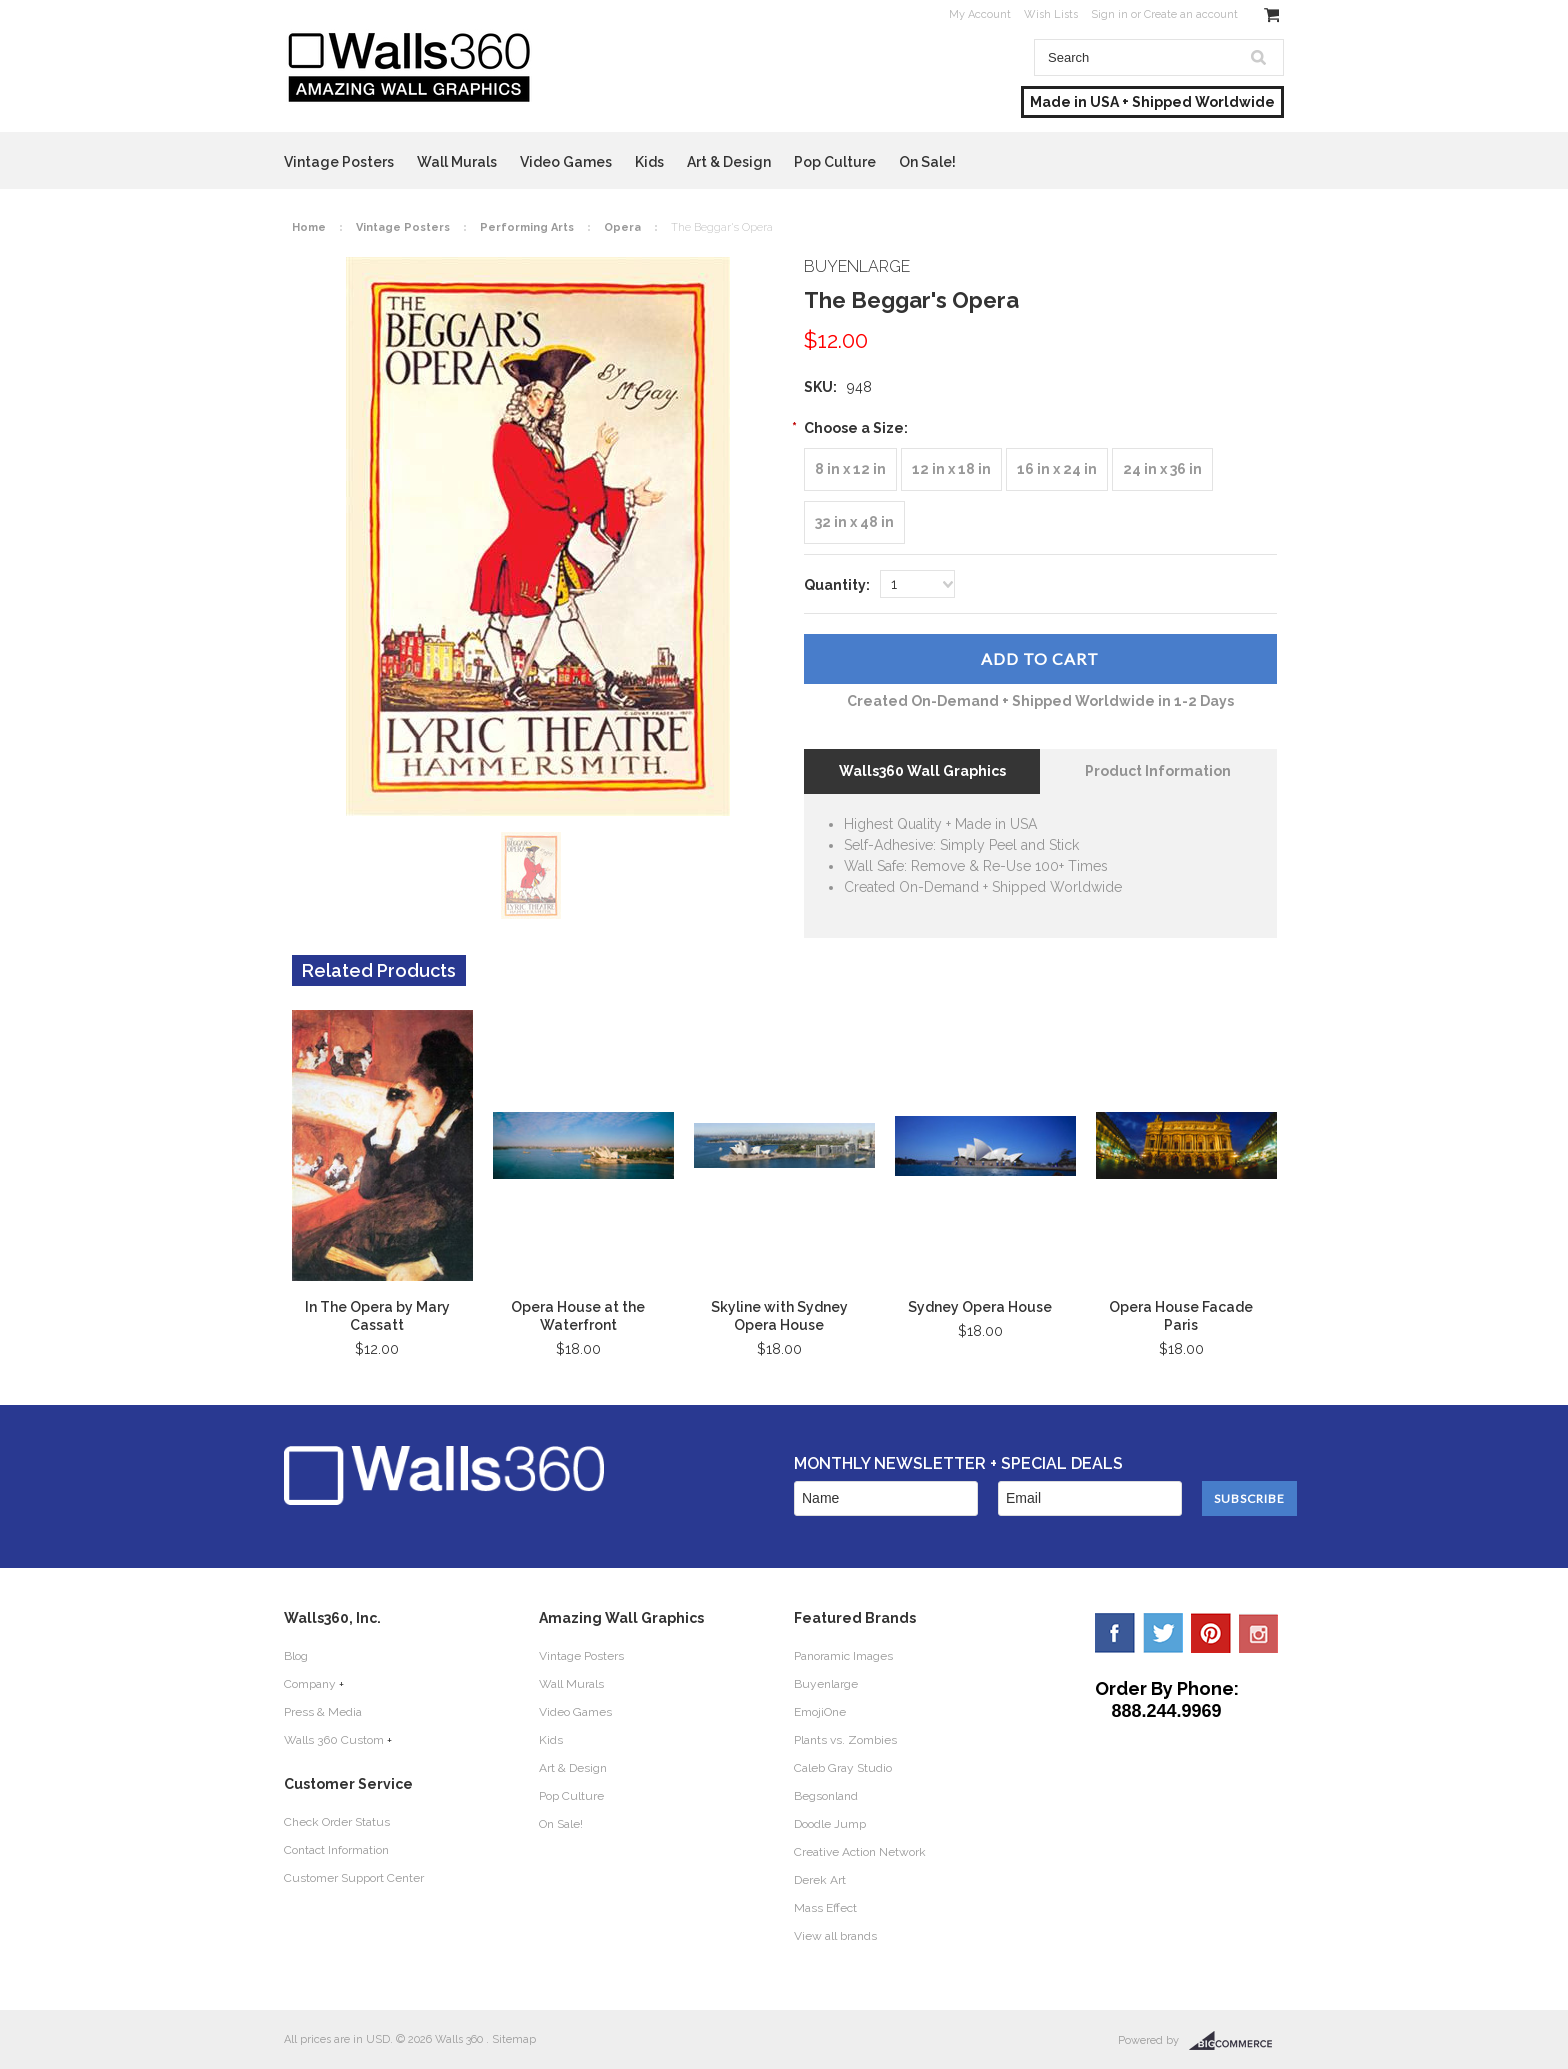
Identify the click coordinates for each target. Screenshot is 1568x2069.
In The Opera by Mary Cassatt (377, 1316)
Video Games (566, 162)
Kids (649, 162)
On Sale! (927, 162)
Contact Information (336, 1850)
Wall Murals (457, 162)
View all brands (835, 1936)
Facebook (1115, 1633)
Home (309, 227)
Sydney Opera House (980, 1307)
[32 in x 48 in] (854, 522)
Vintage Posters (339, 162)
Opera (622, 227)
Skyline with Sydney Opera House (779, 1316)
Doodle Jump (830, 1824)
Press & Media (323, 1712)
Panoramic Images (843, 1656)
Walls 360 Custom (334, 1740)
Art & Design (729, 162)
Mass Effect (825, 1908)
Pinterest (1211, 1633)
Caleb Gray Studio (843, 1768)
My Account (980, 14)
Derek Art (820, 1880)
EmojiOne (820, 1712)
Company (310, 1684)
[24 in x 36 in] (1162, 469)
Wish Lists (1051, 14)
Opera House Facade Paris (1181, 1316)
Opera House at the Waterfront (578, 1316)
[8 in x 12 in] (850, 469)
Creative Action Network (860, 1852)
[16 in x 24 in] (1057, 469)
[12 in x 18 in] (951, 469)
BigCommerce (1236, 2041)
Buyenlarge (826, 1684)
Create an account (1191, 14)
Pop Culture (835, 162)
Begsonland (826, 1796)
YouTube (1259, 1633)
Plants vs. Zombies (845, 1740)
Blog (296, 1656)
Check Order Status (337, 1822)
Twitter (1163, 1633)
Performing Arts (527, 227)
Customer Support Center (354, 1878)
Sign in (1109, 14)
